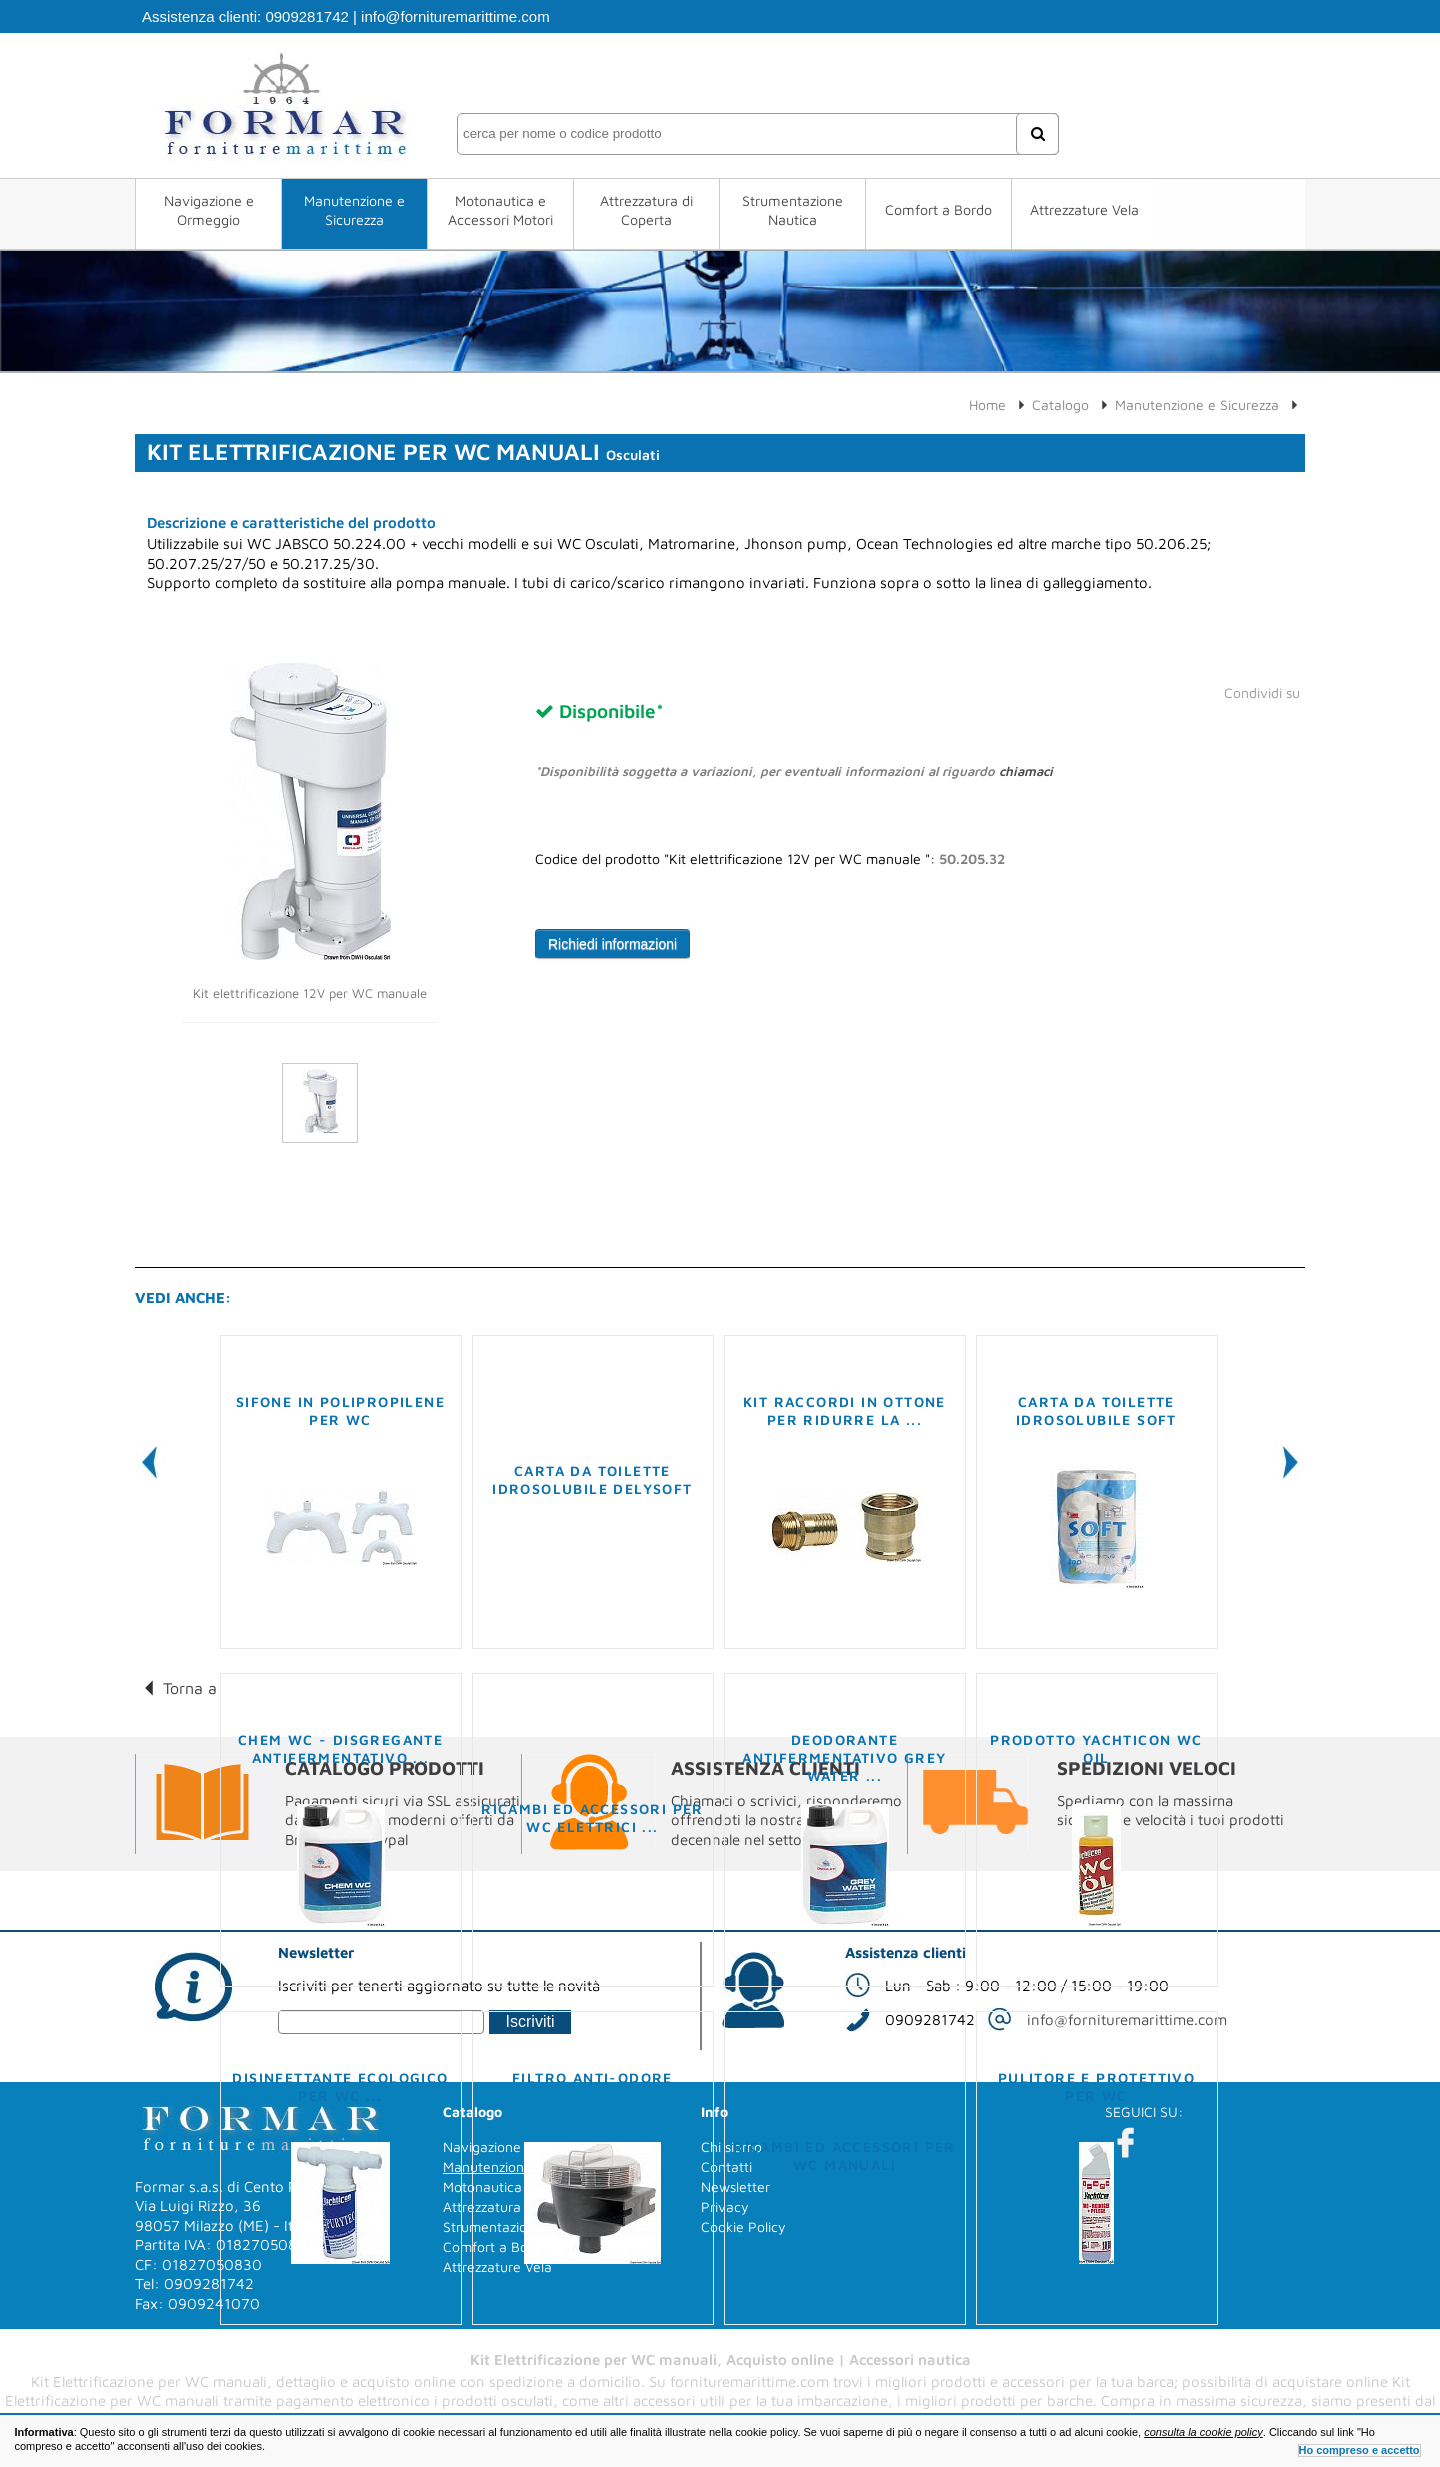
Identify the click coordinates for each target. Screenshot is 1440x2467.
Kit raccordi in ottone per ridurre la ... (844, 1410)
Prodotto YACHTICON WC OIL (1096, 1748)
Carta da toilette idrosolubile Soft (1096, 1410)
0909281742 (306, 16)
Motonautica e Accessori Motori (500, 210)
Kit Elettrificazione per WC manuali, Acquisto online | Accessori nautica (720, 2359)
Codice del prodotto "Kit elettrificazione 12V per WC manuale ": (770, 859)
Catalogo (1060, 404)
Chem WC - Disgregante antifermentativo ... (340, 1748)
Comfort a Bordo (938, 209)
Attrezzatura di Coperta (646, 210)
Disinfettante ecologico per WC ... (340, 2086)
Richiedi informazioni (612, 944)
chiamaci (1026, 771)
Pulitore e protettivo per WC (1096, 2086)
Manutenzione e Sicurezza (354, 210)
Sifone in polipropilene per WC (340, 1410)
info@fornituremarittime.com (455, 16)
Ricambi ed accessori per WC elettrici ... (592, 1817)
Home (987, 404)
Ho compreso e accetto (1359, 2450)
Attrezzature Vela (1084, 209)
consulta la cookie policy (1203, 2432)
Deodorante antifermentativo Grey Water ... (844, 1757)
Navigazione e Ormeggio (209, 210)
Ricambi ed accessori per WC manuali (844, 2155)
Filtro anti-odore (592, 2077)
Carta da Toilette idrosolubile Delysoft (592, 1479)
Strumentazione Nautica (792, 210)
